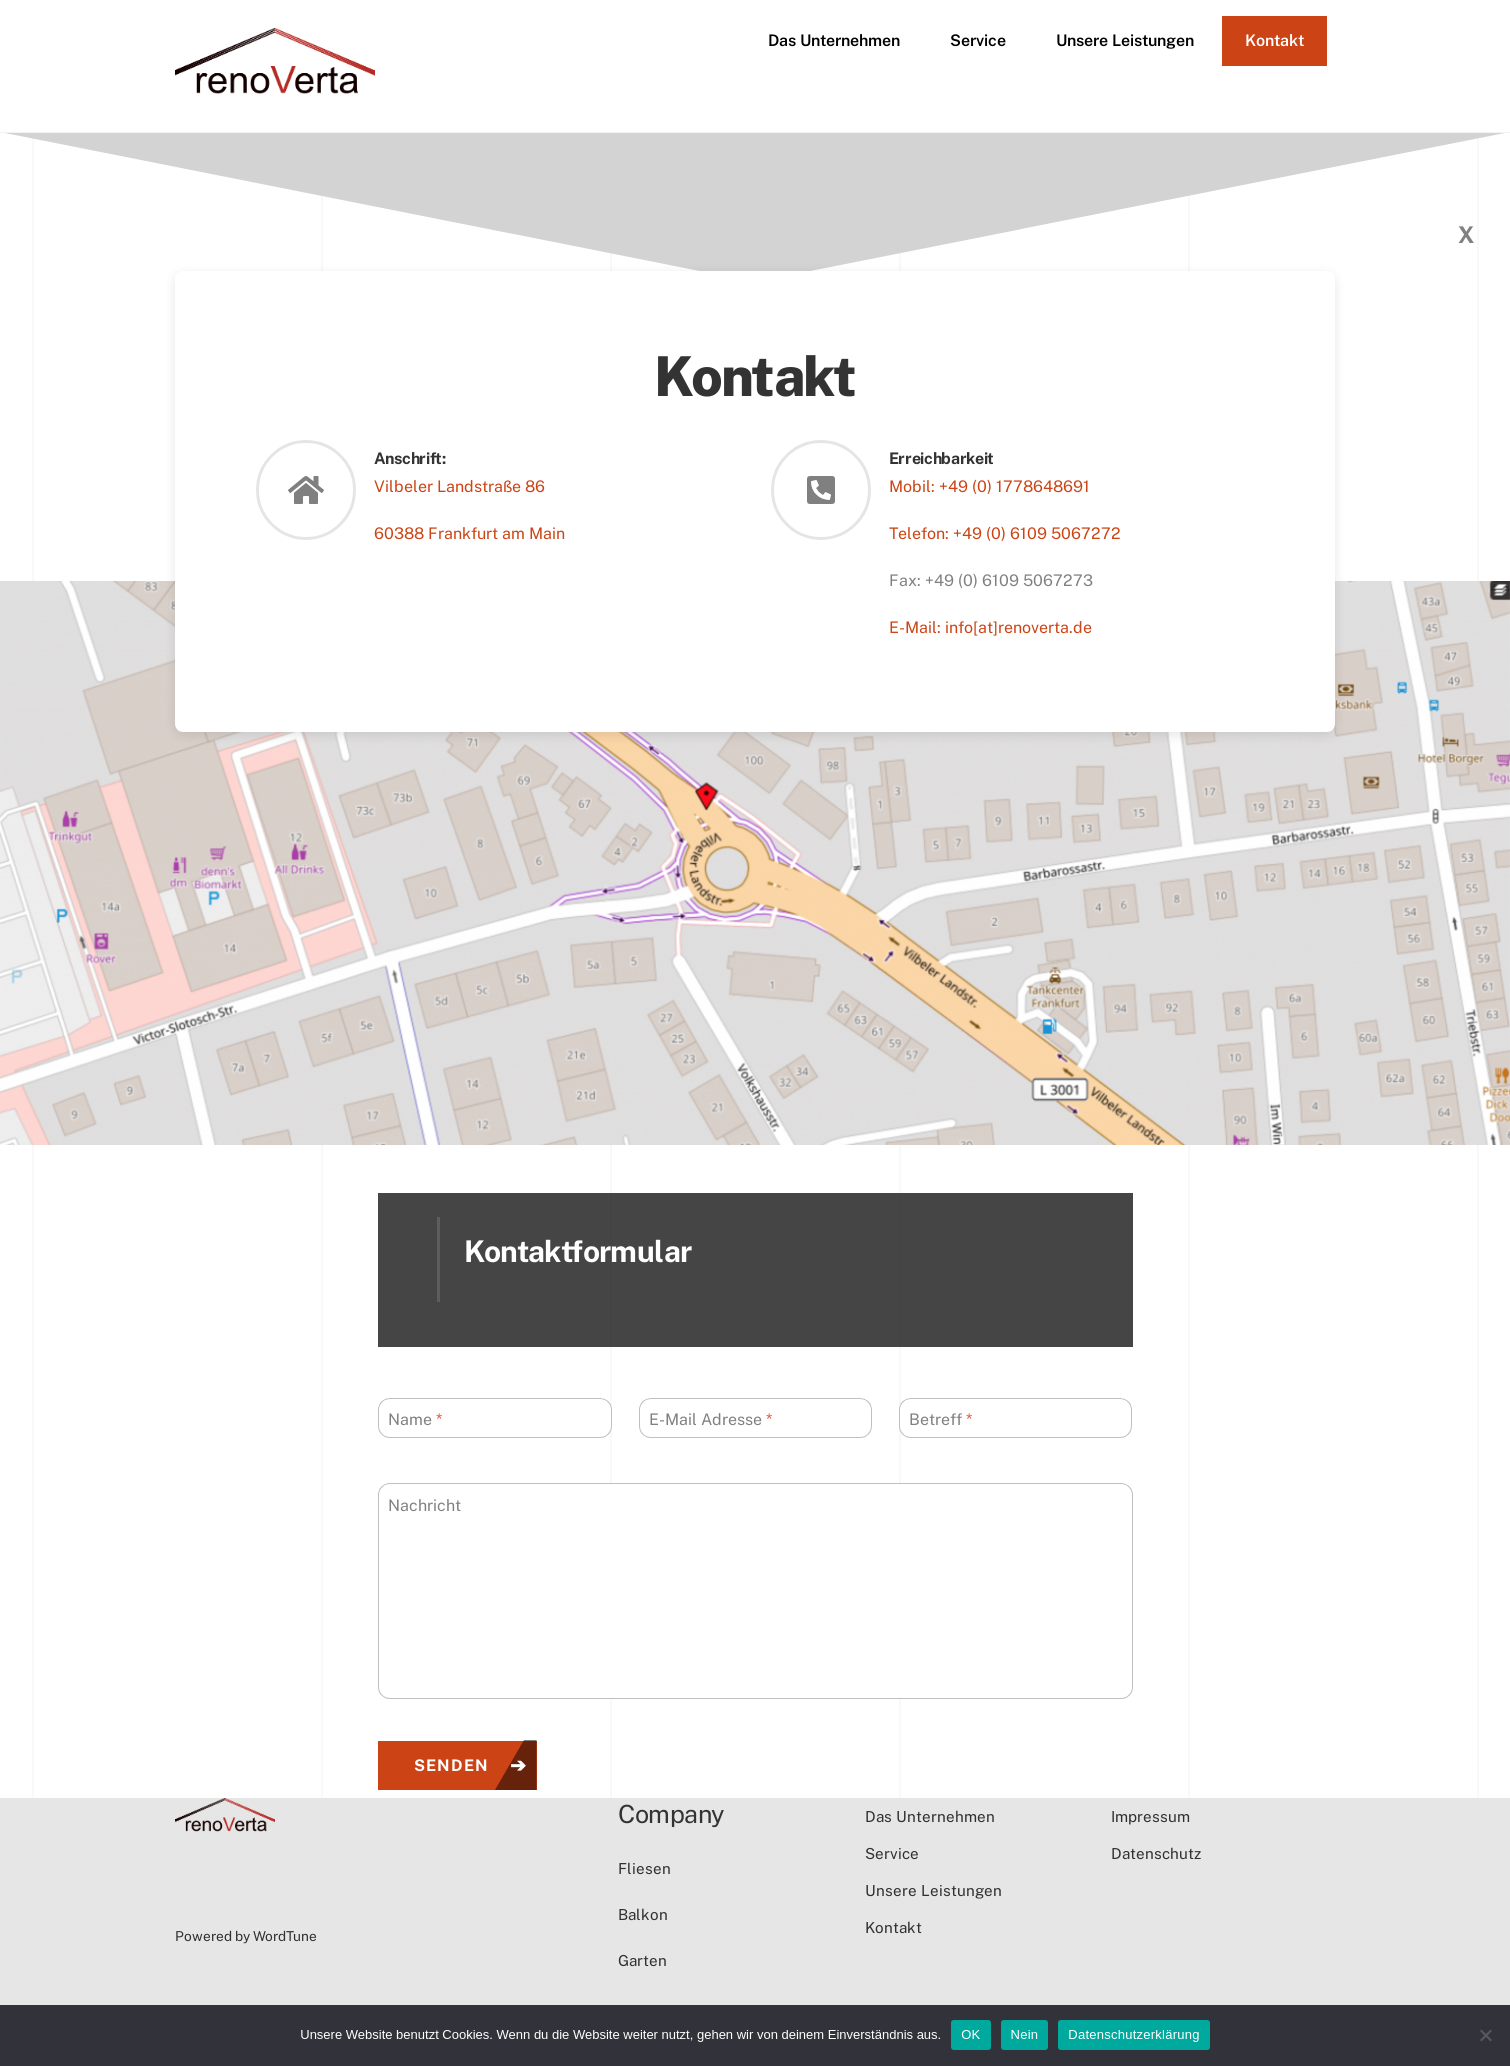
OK (970, 2034)
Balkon (643, 1914)
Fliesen (644, 1868)
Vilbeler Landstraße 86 (459, 486)
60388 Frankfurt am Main (469, 533)
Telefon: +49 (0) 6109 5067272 (1005, 533)
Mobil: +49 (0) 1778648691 (989, 486)
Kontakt (1274, 40)
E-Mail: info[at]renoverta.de (990, 627)
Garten (642, 1960)
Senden (451, 1765)
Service (978, 40)
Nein (1025, 2034)
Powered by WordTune (246, 1936)
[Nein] (1485, 2035)
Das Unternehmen (834, 40)
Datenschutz (1156, 1853)
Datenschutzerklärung (1133, 2034)
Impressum (1150, 1816)
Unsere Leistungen (1125, 40)
